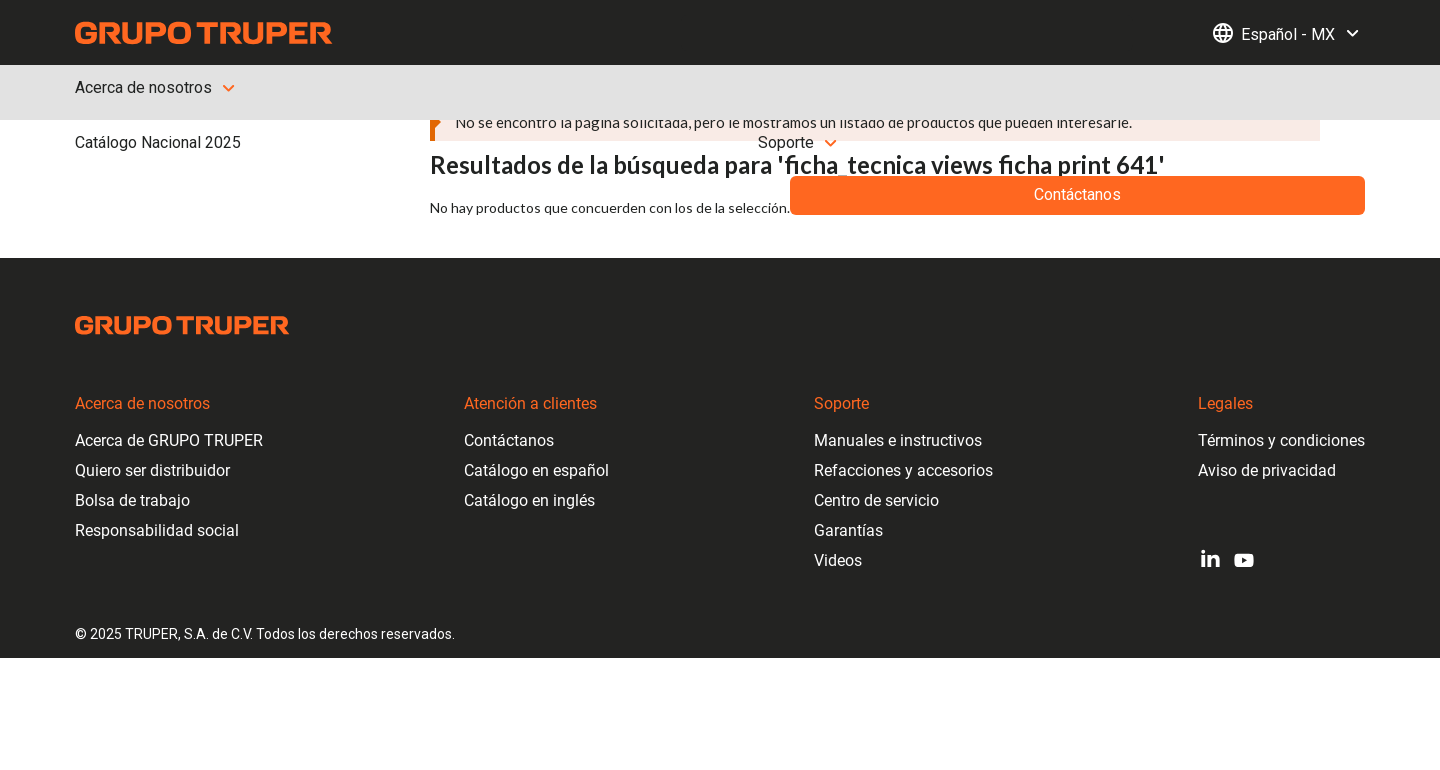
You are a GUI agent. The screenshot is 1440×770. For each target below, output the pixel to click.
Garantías (848, 530)
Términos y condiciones (1281, 440)
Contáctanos (509, 440)
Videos (838, 560)
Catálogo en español (536, 470)
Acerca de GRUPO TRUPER (169, 440)
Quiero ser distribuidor (152, 470)
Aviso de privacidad (1267, 470)
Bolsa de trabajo (132, 500)
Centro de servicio (876, 500)
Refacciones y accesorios (903, 470)
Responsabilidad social (157, 530)
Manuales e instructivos (898, 440)
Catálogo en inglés (529, 500)
